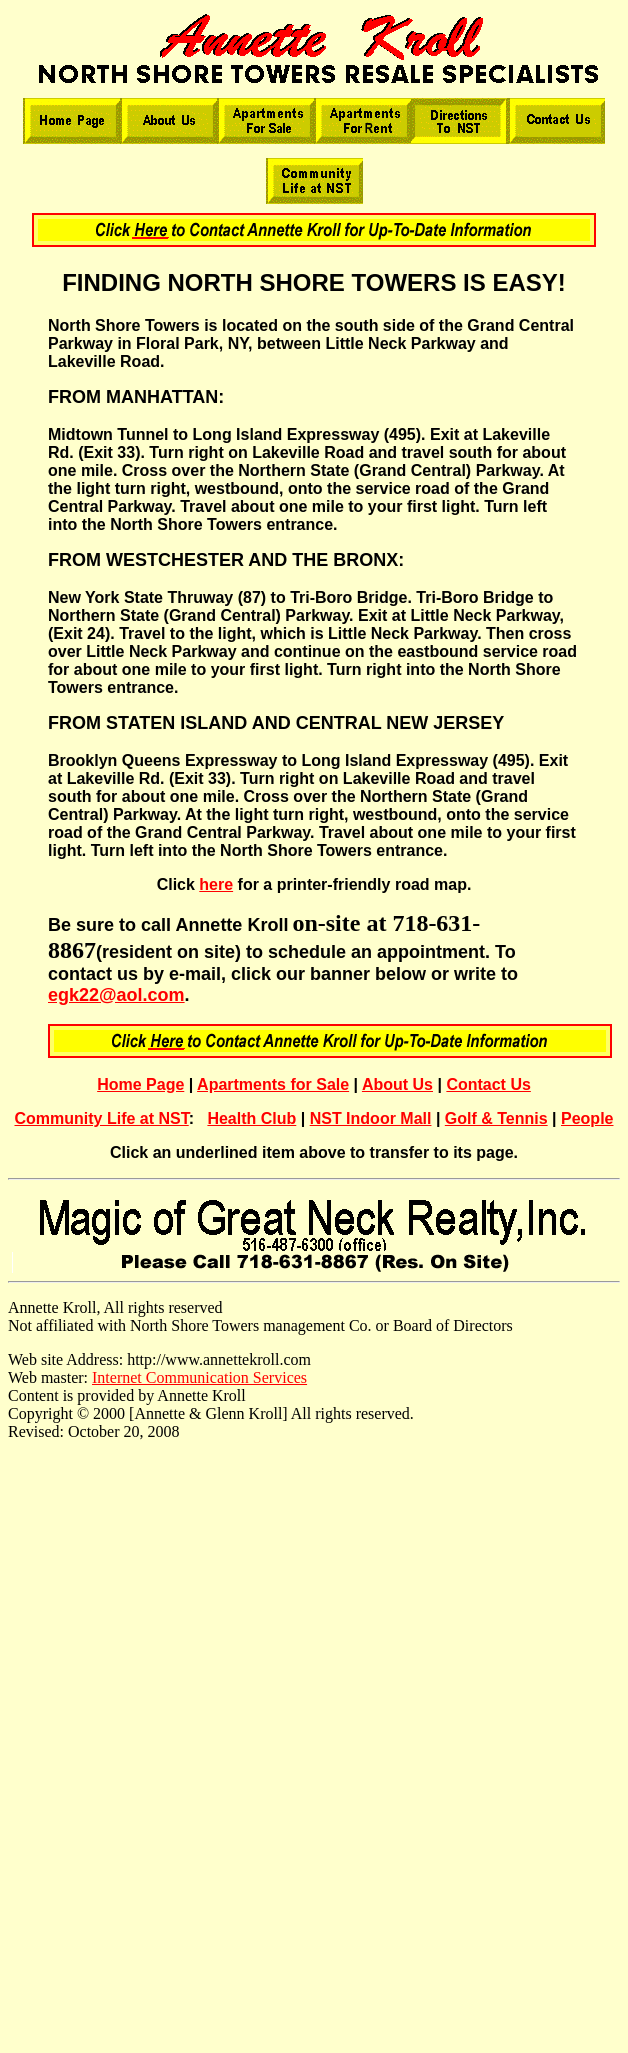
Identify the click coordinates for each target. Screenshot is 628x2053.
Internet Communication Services (199, 1377)
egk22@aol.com (116, 995)
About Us (397, 1084)
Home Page (140, 1084)
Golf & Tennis (496, 1118)
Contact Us (488, 1084)
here (216, 884)
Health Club (251, 1118)
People (587, 1118)
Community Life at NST (102, 1118)
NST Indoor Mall (371, 1118)
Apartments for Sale (273, 1084)
